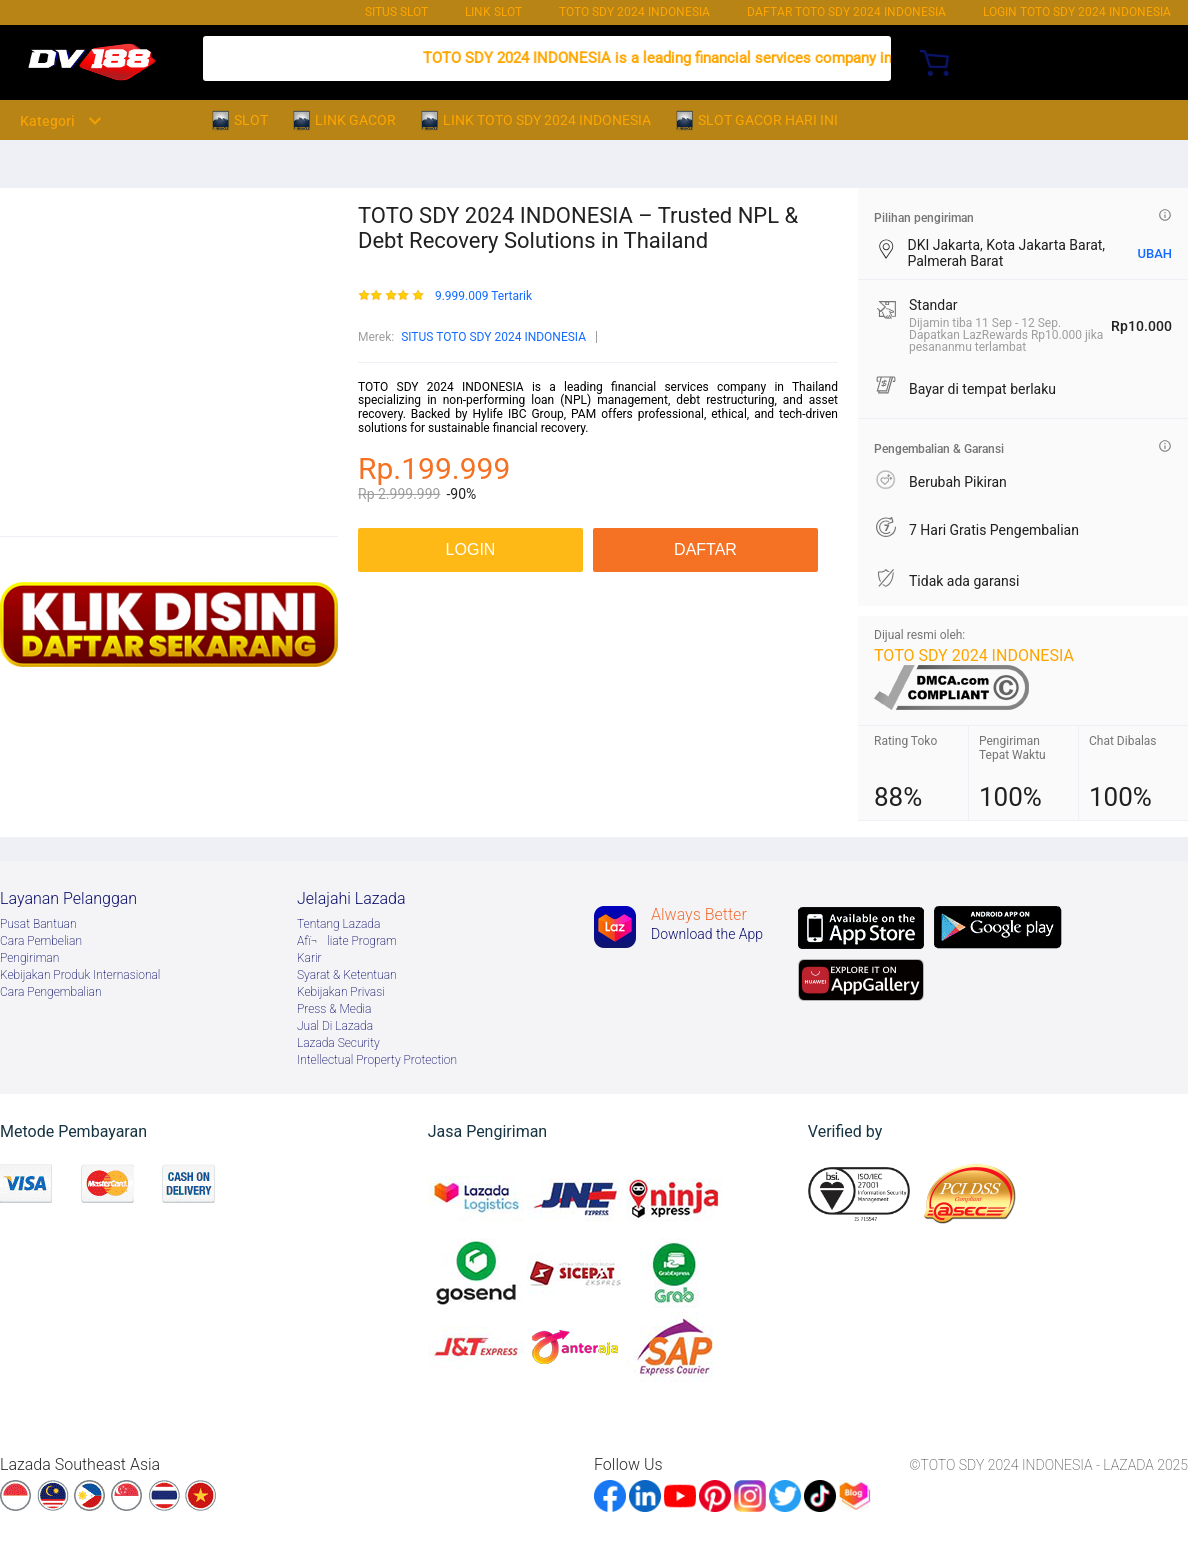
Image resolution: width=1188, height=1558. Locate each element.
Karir (309, 958)
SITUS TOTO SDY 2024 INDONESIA (493, 337)
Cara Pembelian (41, 941)
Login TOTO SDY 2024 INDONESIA (1077, 12)
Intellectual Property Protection (377, 1060)
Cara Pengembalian (51, 992)
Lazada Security (338, 1043)
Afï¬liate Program (347, 941)
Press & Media (334, 1009)
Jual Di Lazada (335, 1026)
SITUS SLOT (396, 12)
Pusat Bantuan (38, 924)
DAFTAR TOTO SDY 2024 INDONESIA (846, 12)
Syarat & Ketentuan (347, 975)
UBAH (1154, 253)
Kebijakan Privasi (341, 992)
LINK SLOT (493, 12)
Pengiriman (29, 958)
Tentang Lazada (338, 924)
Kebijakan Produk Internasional (80, 975)
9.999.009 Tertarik (483, 296)
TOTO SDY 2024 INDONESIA (634, 12)
